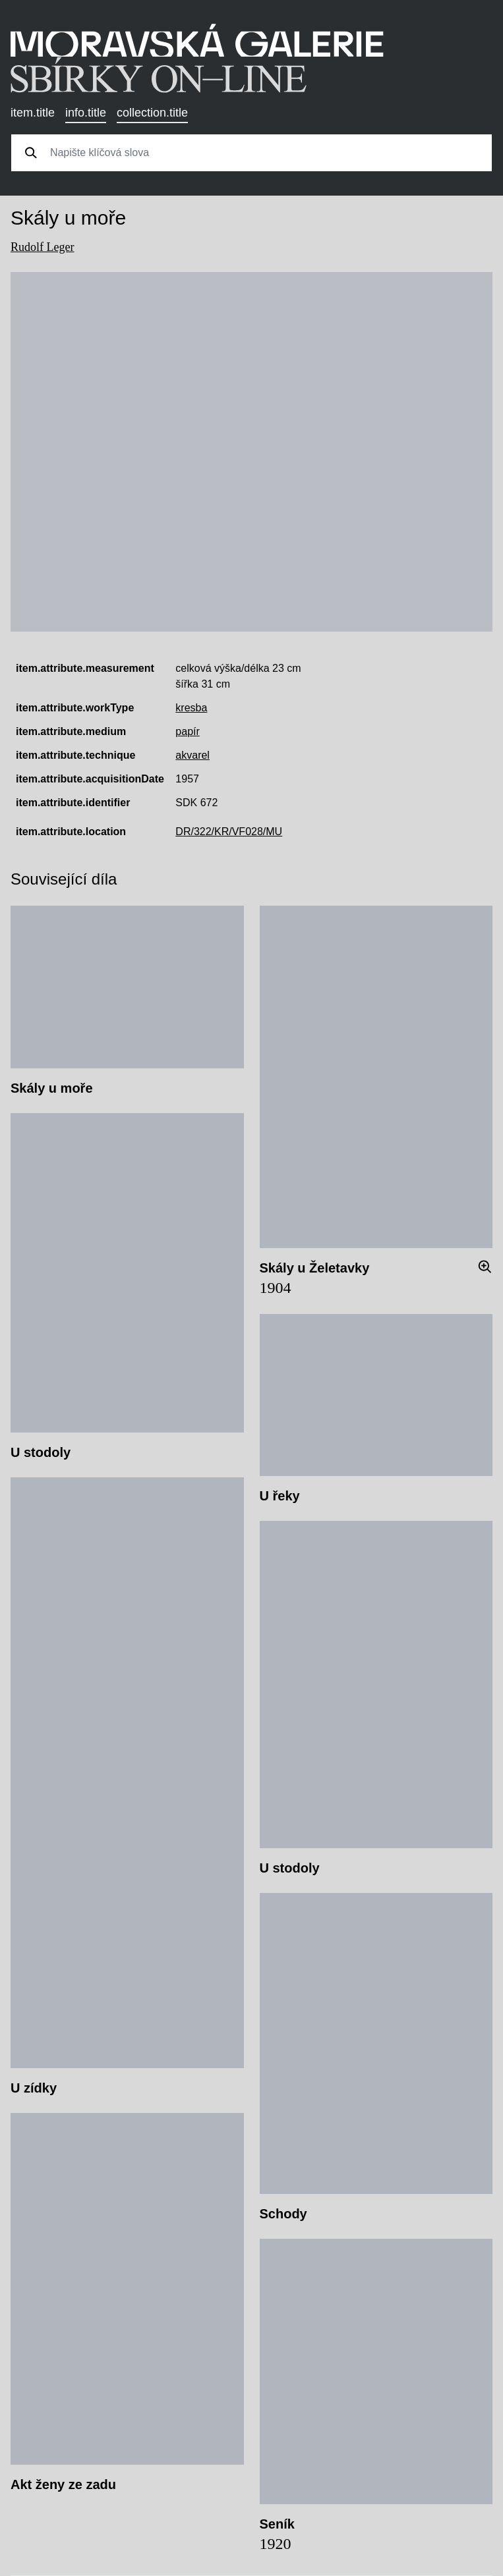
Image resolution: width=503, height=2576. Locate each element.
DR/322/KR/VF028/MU (228, 831)
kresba (191, 707)
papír (187, 731)
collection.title (152, 112)
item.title (33, 112)
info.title (85, 112)
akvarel (192, 755)
